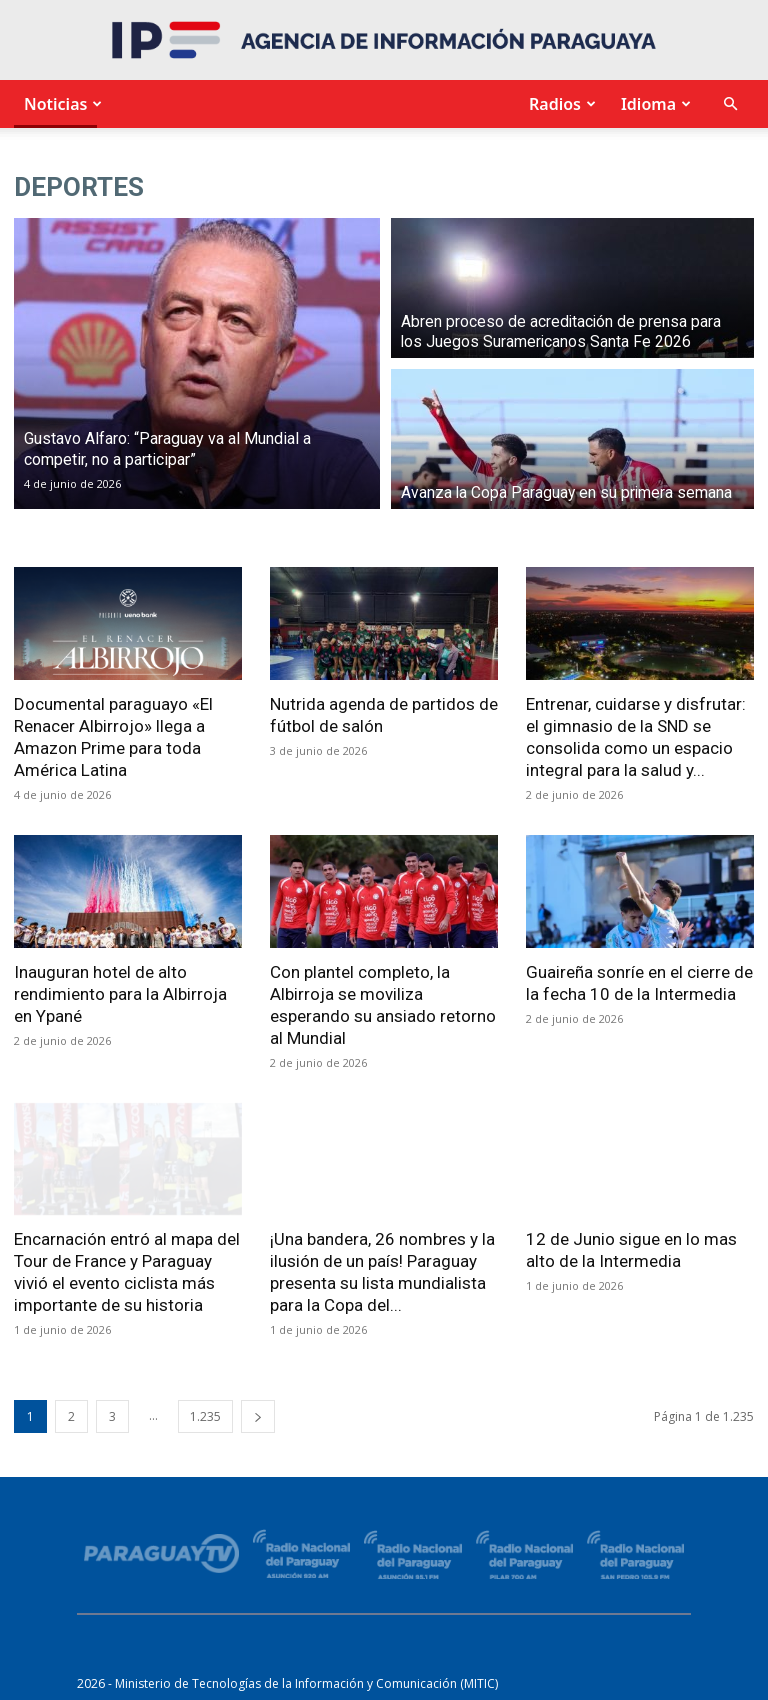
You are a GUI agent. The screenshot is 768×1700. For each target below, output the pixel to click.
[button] (730, 104)
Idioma (653, 104)
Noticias (60, 104)
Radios (560, 104)
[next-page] (258, 1416)
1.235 (205, 1416)
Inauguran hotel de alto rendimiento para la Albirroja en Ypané (120, 994)
